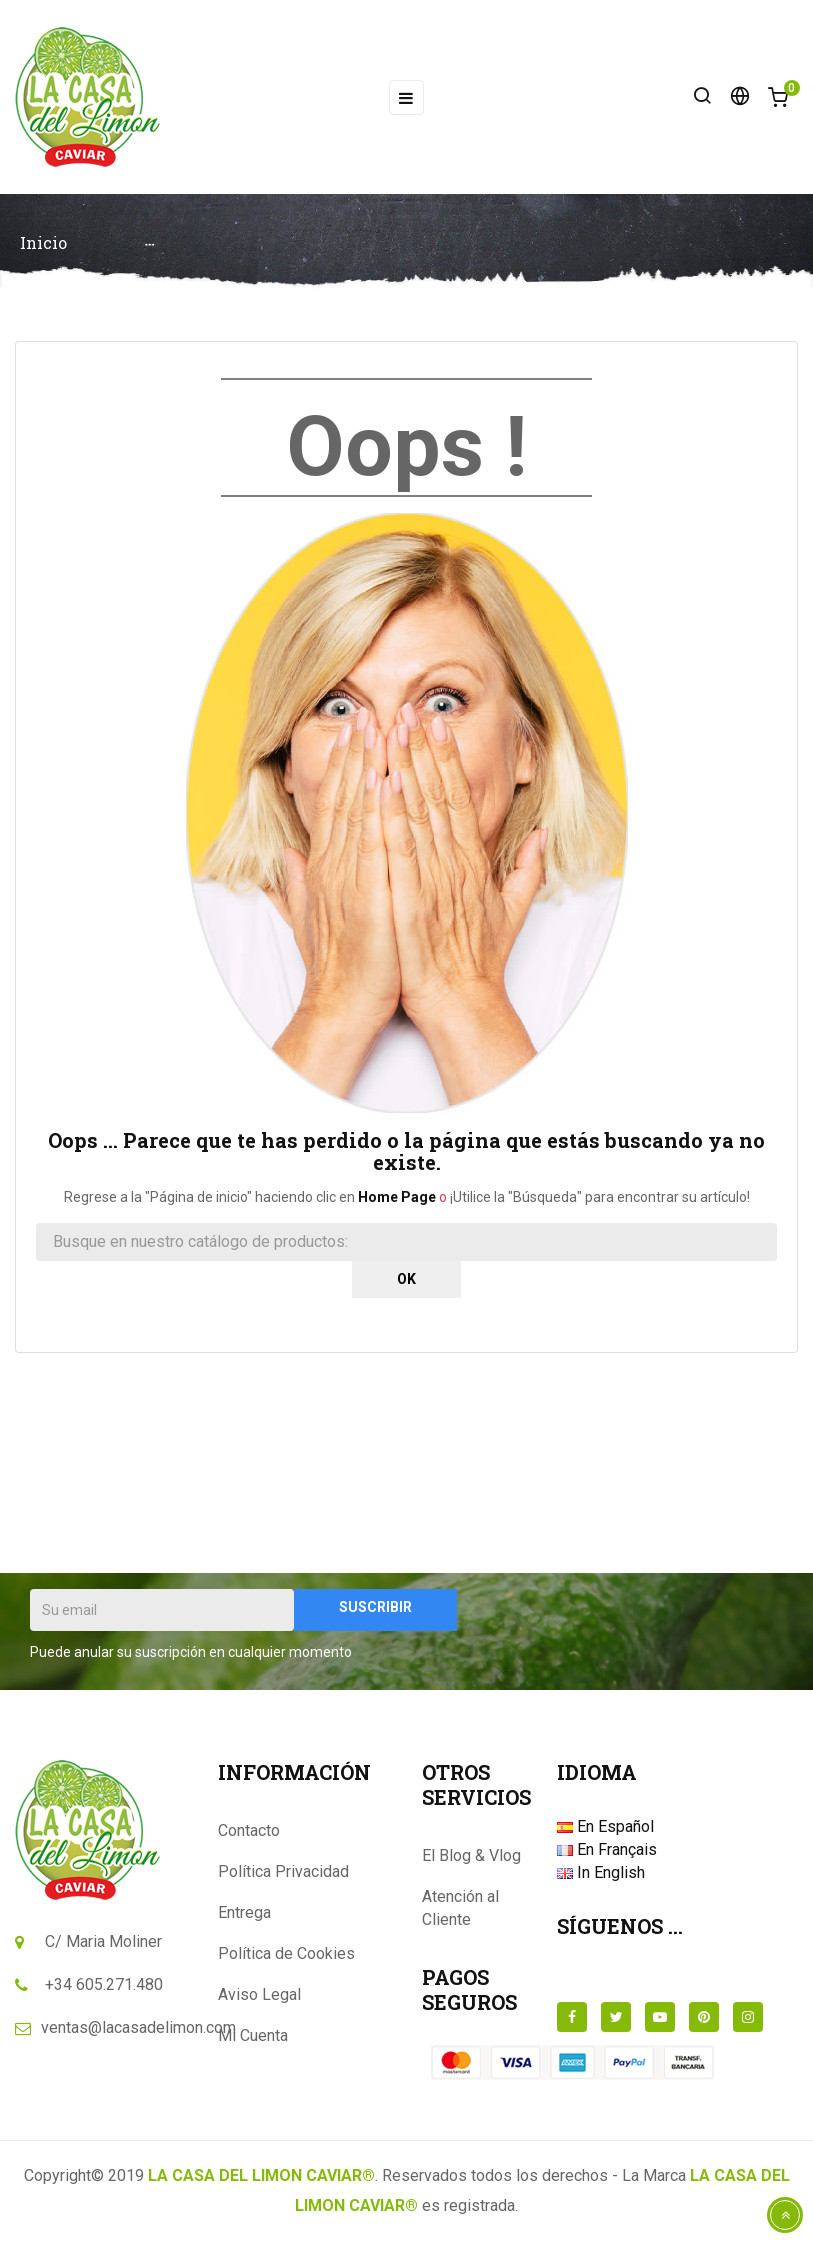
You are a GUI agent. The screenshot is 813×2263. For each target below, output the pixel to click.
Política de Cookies (286, 1959)
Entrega (244, 1918)
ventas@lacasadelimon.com (138, 2033)
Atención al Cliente (460, 1914)
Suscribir (375, 1613)
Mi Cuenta (253, 2041)
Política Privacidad (283, 1877)
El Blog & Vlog (471, 1861)
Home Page (397, 1203)
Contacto (249, 1836)
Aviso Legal (259, 2000)
